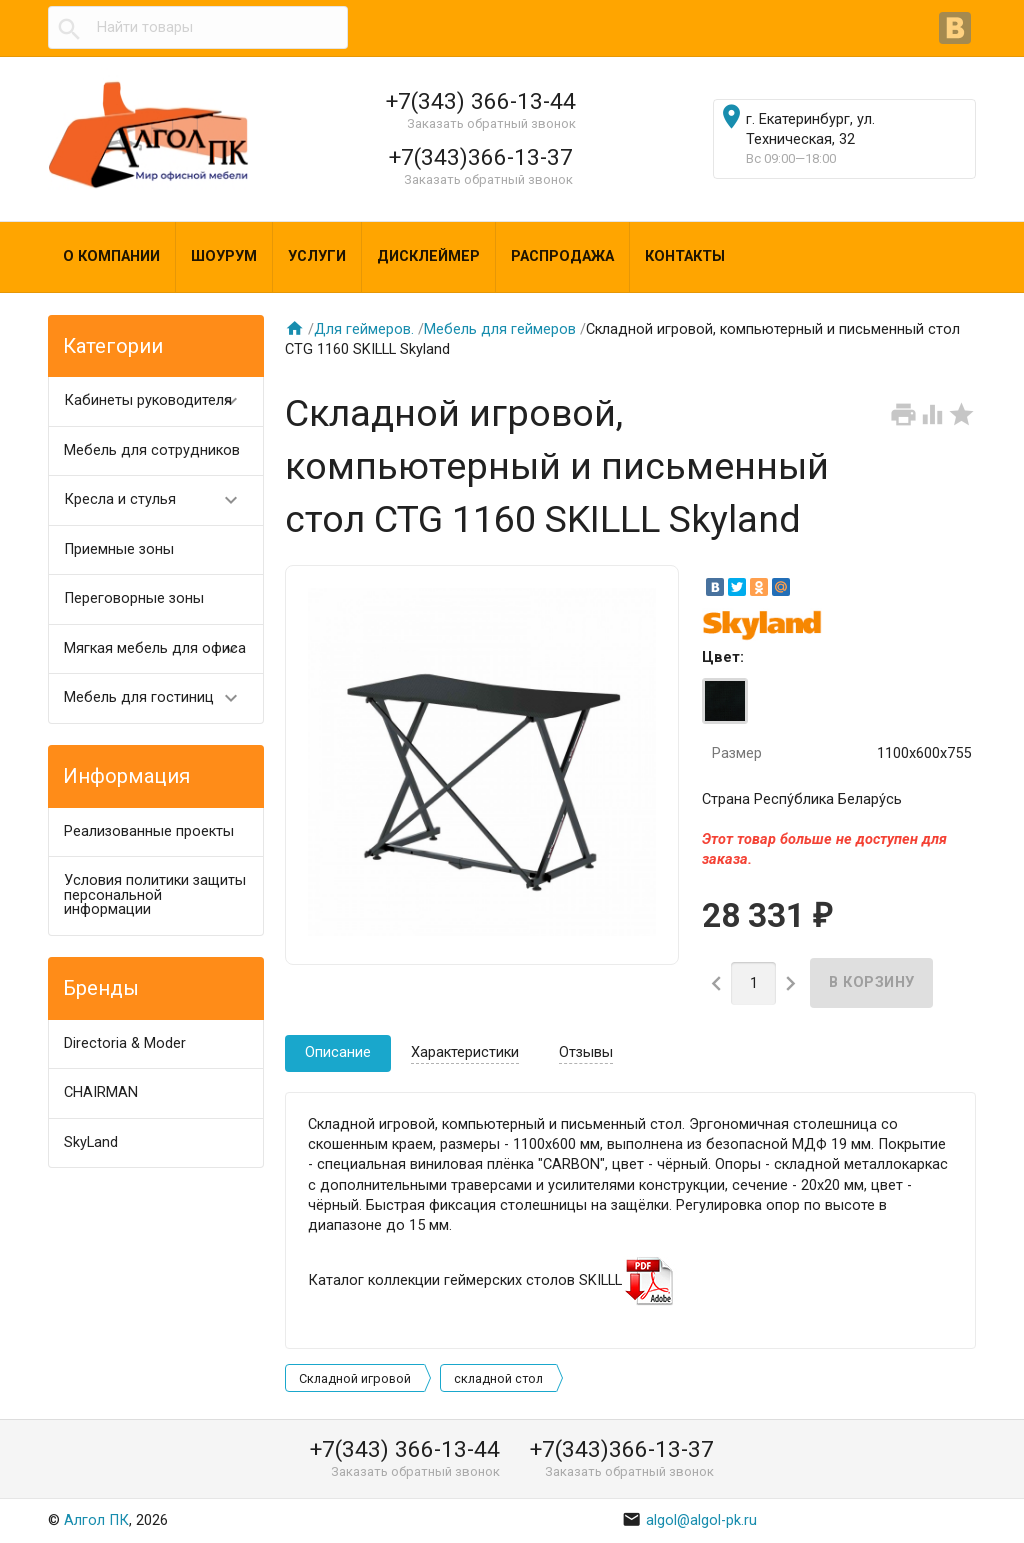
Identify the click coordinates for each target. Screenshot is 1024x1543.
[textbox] (198, 28)
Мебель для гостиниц (160, 698)
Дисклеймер (428, 256)
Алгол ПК (96, 1520)
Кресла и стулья (160, 500)
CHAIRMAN (101, 1092)
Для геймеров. (364, 329)
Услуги (317, 256)
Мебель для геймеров (500, 329)
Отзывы (586, 1052)
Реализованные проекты (149, 831)
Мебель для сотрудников (152, 450)
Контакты (685, 256)
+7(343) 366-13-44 (481, 101)
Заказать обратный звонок (491, 123)
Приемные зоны (119, 549)
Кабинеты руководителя (160, 401)
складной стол (498, 1378)
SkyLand (91, 1142)
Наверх (940, 1506)
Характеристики (465, 1052)
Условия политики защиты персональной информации (155, 895)
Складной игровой (355, 1378)
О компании (111, 256)
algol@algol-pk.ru (690, 1520)
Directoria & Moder (125, 1043)
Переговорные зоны (134, 598)
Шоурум (224, 256)
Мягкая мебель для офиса (160, 649)
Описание (338, 1052)
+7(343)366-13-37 (481, 157)
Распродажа (562, 256)
